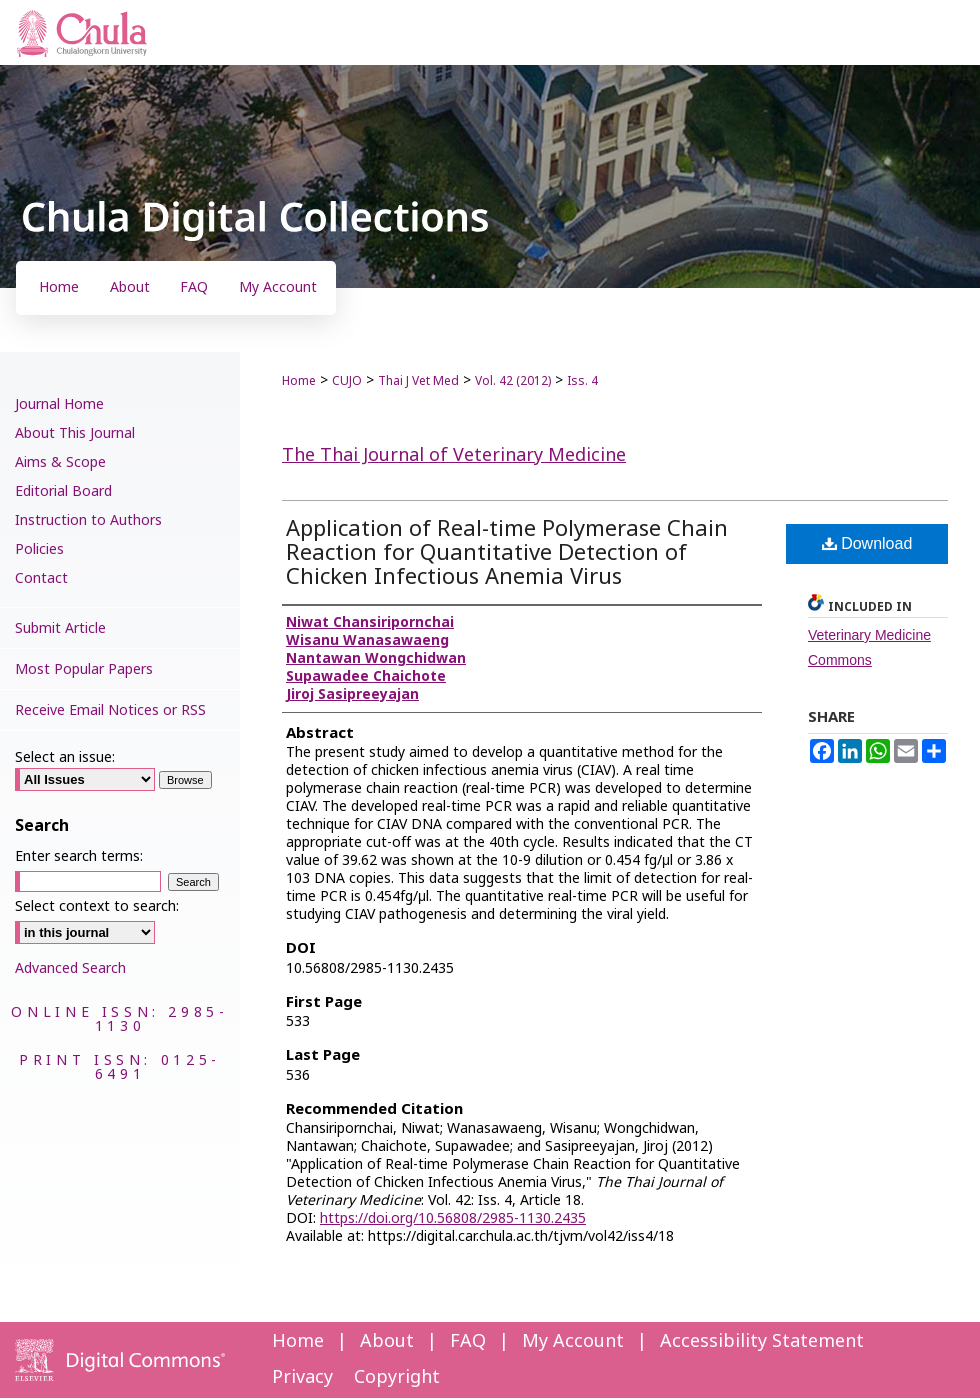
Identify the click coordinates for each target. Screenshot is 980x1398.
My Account (573, 1341)
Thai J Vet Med (418, 381)
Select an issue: (65, 757)
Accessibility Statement (762, 1341)
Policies (39, 549)
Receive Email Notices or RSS (110, 710)
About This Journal (75, 433)
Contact (41, 578)
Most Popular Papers (84, 669)
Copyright (397, 1377)
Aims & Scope (60, 462)
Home (299, 381)
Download (867, 543)
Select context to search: (97, 906)
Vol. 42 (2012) (513, 381)
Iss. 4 (582, 381)
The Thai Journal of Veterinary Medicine (454, 455)
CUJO (347, 381)
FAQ (468, 1341)
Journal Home (59, 404)
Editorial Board (63, 491)
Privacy (302, 1377)
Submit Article (60, 628)
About (387, 1341)
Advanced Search (70, 968)
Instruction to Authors (88, 520)
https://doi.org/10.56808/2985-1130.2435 (453, 1218)
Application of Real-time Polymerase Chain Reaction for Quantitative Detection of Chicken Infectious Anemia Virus (507, 553)
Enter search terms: (79, 856)
